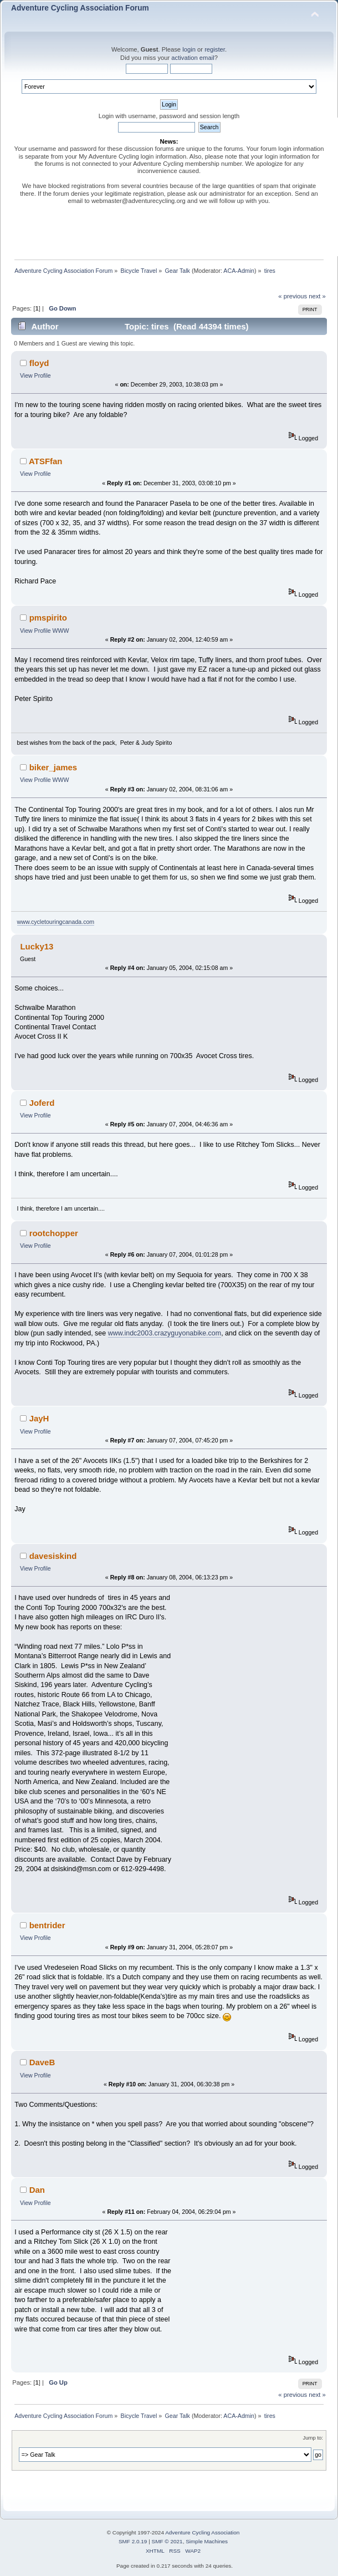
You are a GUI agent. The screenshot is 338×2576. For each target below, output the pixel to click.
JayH (39, 1418)
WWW (61, 630)
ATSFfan (45, 461)
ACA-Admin (238, 270)
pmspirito (48, 617)
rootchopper (53, 1233)
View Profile (35, 375)
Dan (37, 2189)
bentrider (47, 1925)
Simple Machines (207, 2541)
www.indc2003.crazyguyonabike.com (164, 1333)
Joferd (42, 1102)
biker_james (53, 767)
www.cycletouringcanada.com (56, 921)
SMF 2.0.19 (133, 2541)
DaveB (42, 2062)
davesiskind (53, 1556)
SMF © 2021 (167, 2541)
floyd (39, 363)
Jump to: (313, 2438)
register (214, 49)
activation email (192, 57)
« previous (292, 296)
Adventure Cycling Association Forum (80, 8)
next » (317, 296)
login (189, 49)
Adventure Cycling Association (202, 2532)
